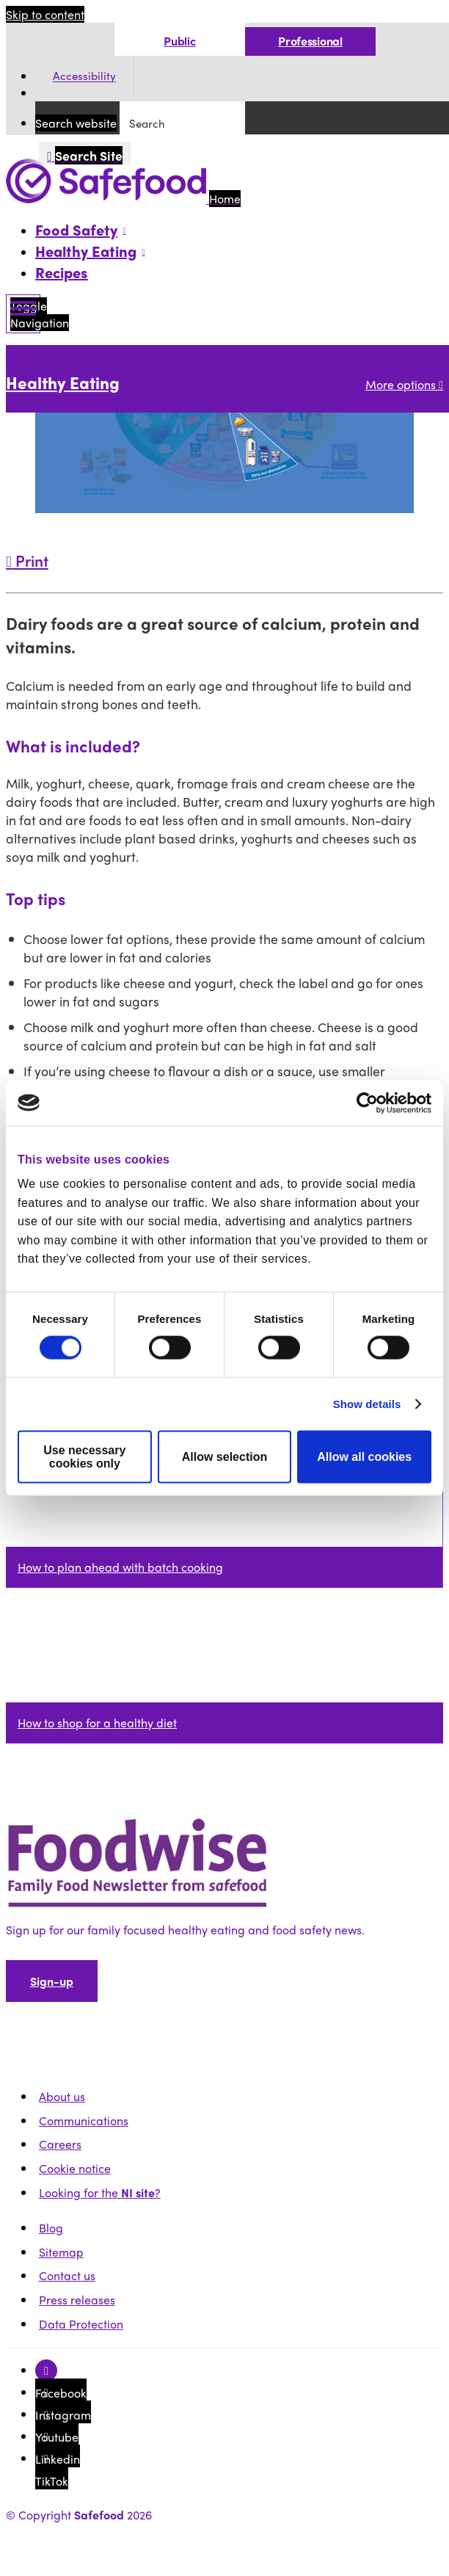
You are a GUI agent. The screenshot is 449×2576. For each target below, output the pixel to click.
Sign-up (51, 1981)
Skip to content (45, 14)
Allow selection (224, 1457)
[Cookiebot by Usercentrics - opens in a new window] (367, 1103)
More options (404, 384)
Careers (60, 2144)
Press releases (77, 2299)
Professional (310, 40)
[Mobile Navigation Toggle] (23, 313)
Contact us (67, 2275)
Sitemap (61, 2251)
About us (62, 2096)
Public (179, 40)
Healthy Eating (63, 382)
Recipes (61, 272)
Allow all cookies (364, 1457)
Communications (83, 2120)
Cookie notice (75, 2168)
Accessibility (84, 76)
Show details (367, 1404)
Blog (51, 2227)
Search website (76, 123)
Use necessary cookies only (84, 1457)
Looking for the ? (100, 2192)
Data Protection (81, 2323)
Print (27, 560)
